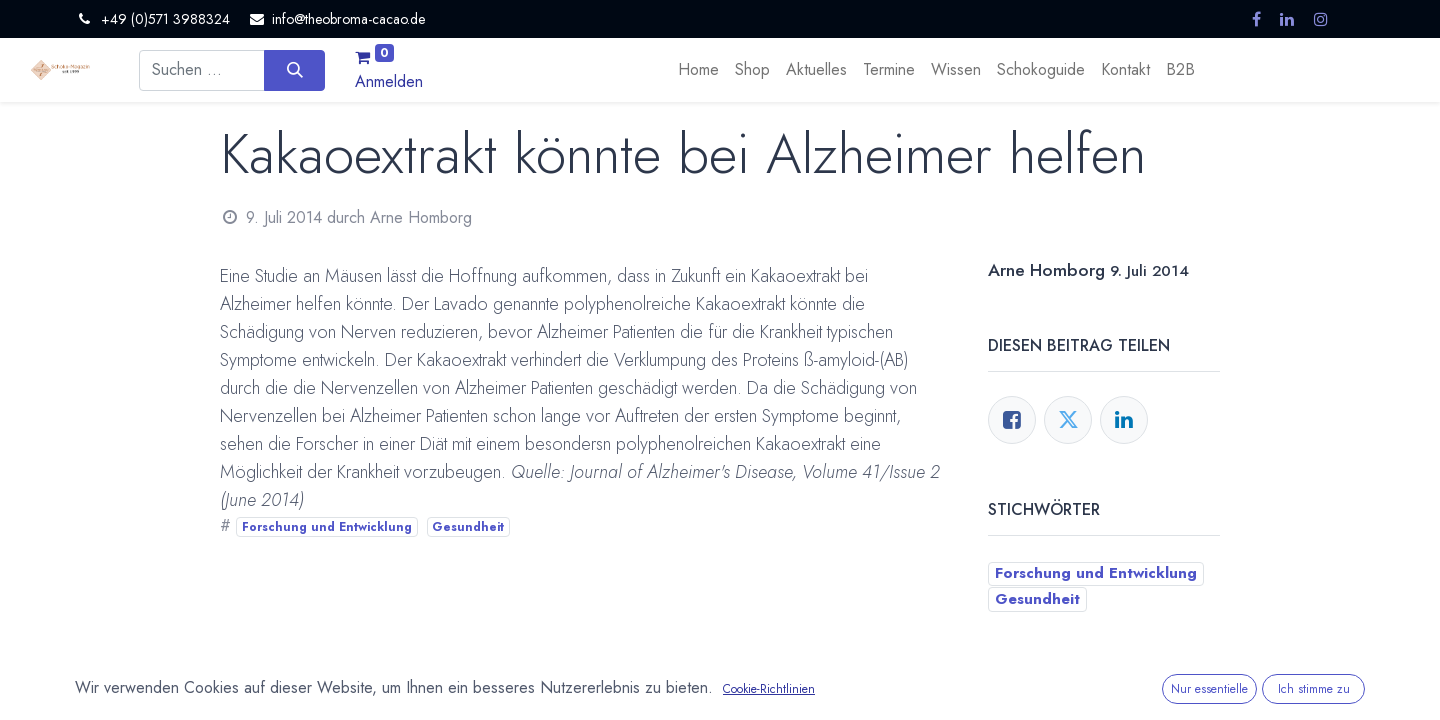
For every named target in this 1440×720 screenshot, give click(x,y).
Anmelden (389, 81)
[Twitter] (1068, 420)
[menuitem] (698, 70)
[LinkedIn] (1124, 420)
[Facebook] (1012, 420)
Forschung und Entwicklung (327, 527)
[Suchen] (294, 70)
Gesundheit (468, 527)
